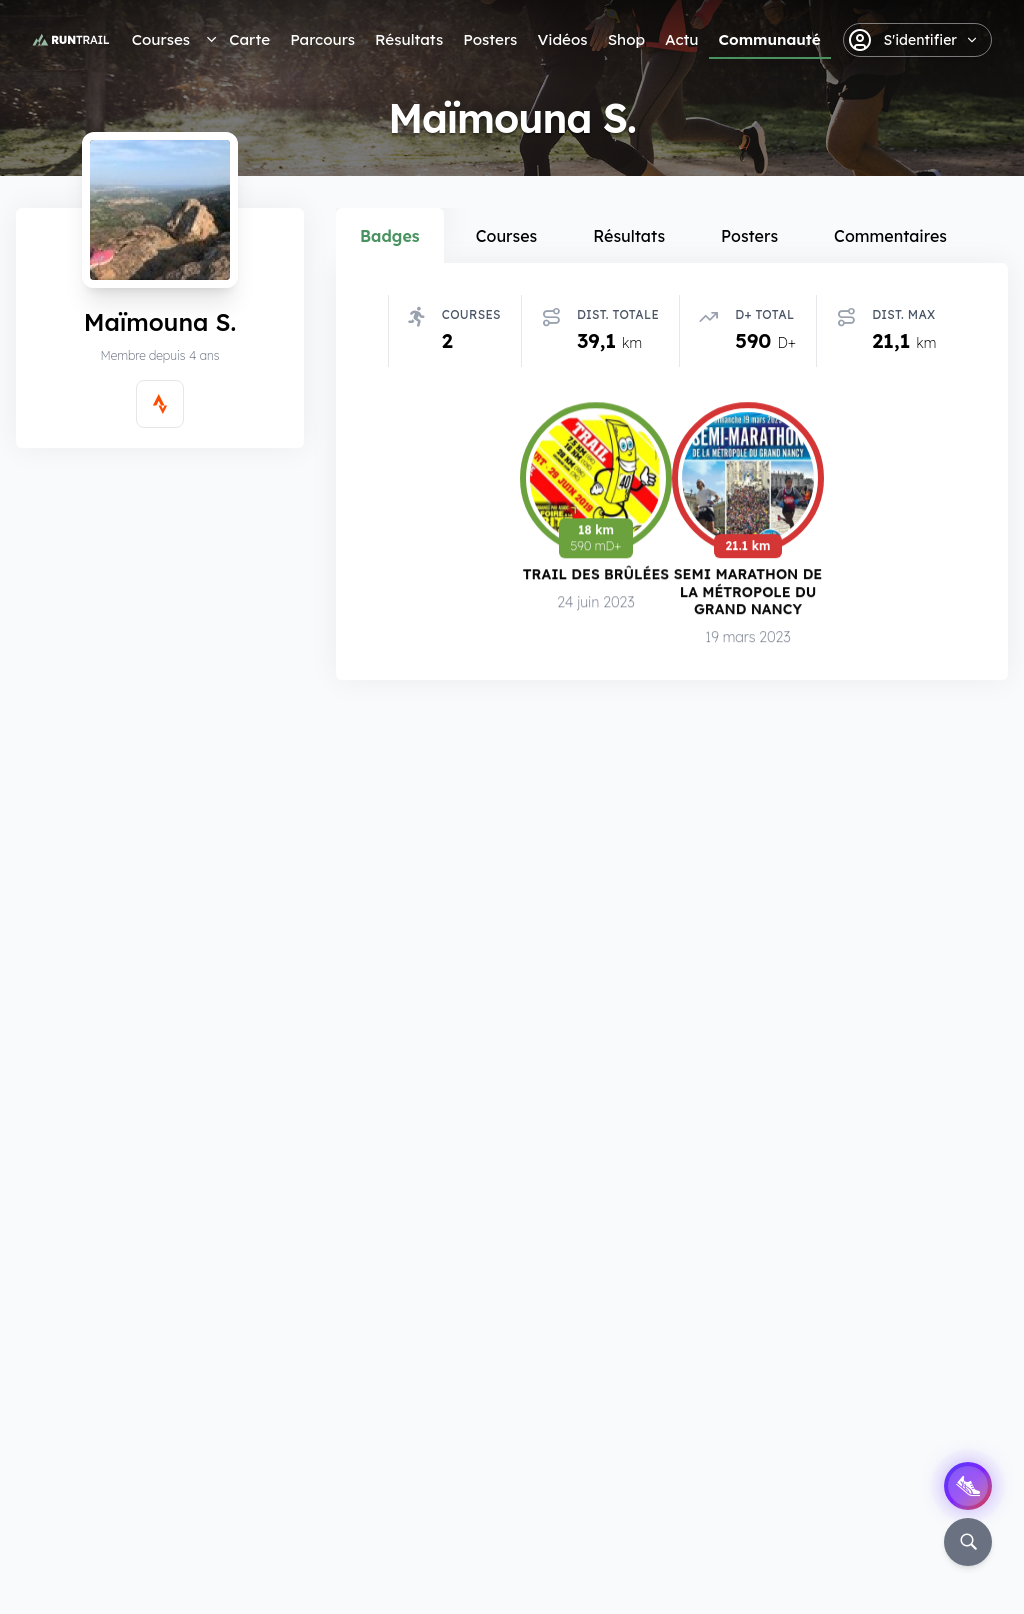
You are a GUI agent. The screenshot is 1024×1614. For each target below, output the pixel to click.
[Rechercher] (968, 1542)
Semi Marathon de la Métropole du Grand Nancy (748, 594)
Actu (681, 39)
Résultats (409, 39)
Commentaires (890, 236)
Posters (490, 39)
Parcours (322, 39)
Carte (249, 39)
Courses (161, 39)
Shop (626, 39)
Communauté (770, 39)
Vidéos (562, 39)
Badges (390, 236)
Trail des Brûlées (596, 576)
